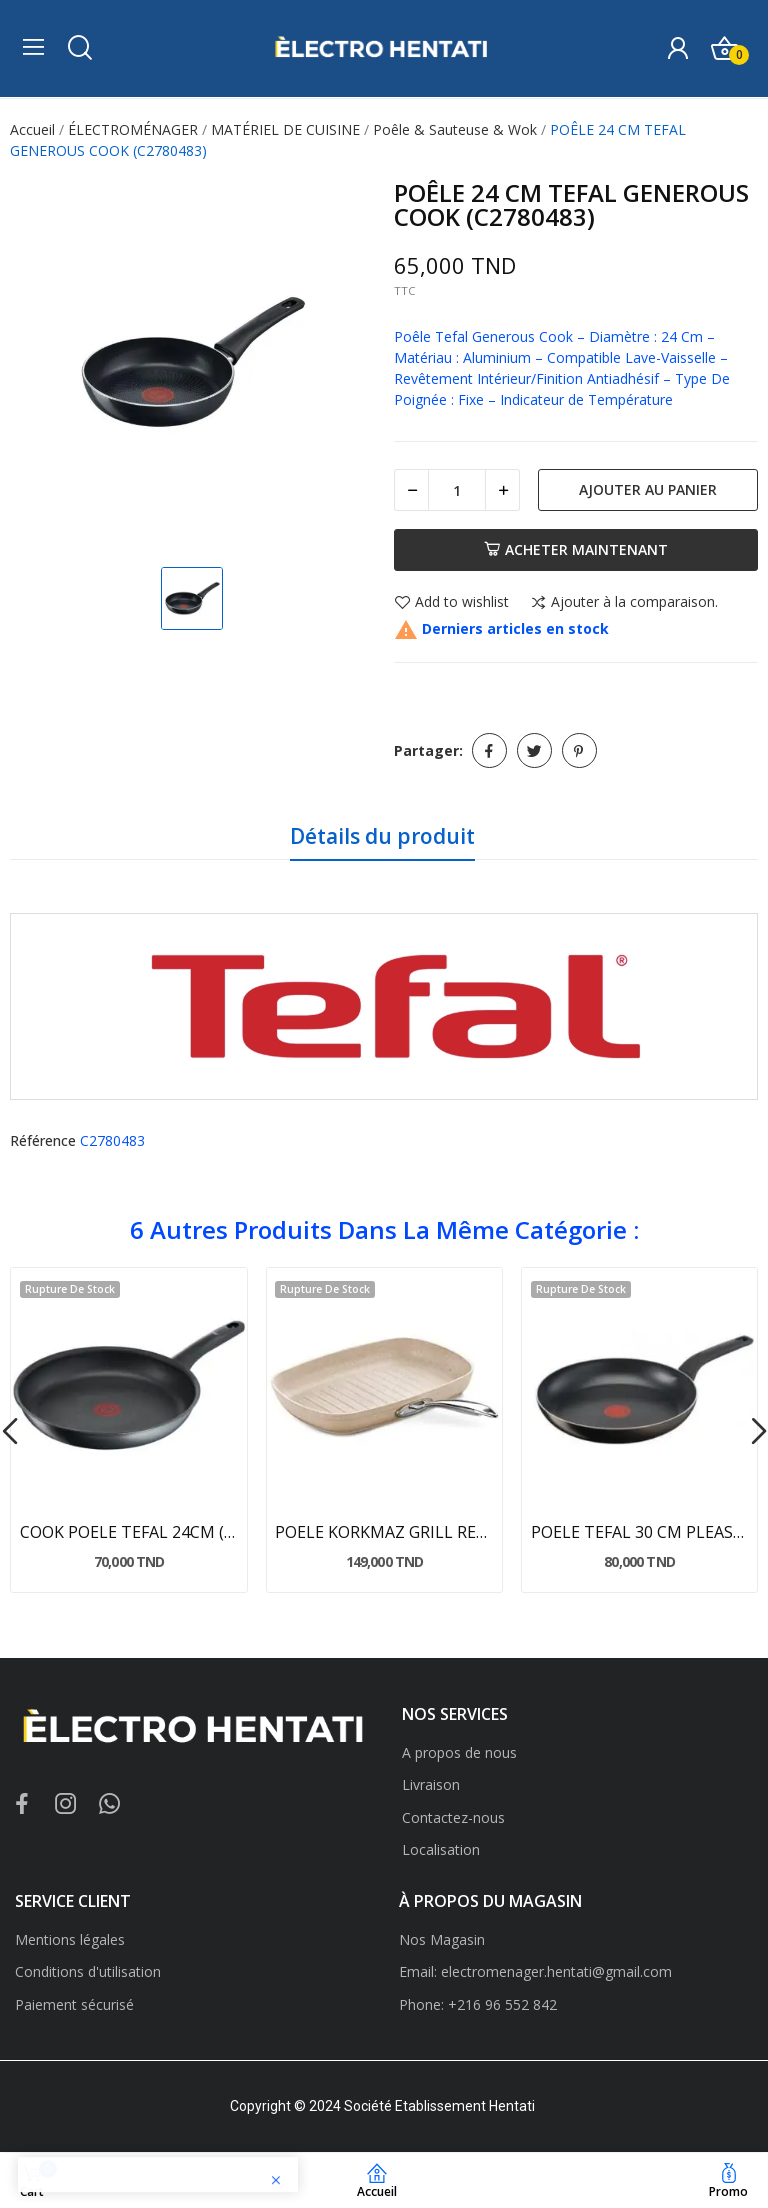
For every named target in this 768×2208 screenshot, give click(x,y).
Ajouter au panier (648, 489)
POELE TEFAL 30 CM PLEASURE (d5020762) (640, 1532)
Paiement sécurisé (74, 2004)
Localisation (441, 1849)
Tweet (534, 750)
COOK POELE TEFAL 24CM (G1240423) (129, 1532)
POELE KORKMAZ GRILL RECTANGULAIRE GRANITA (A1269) (384, 1532)
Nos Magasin (442, 1939)
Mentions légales (70, 1939)
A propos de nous (459, 1752)
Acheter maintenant (576, 549)
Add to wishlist (451, 603)
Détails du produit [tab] (382, 836)
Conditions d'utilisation (88, 1971)
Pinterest (579, 750)
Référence (43, 1140)
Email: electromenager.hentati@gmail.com (535, 1971)
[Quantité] (457, 490)
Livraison (431, 1784)
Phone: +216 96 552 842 (478, 2004)
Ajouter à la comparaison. (624, 603)
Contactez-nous (453, 1817)
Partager (489, 750)
